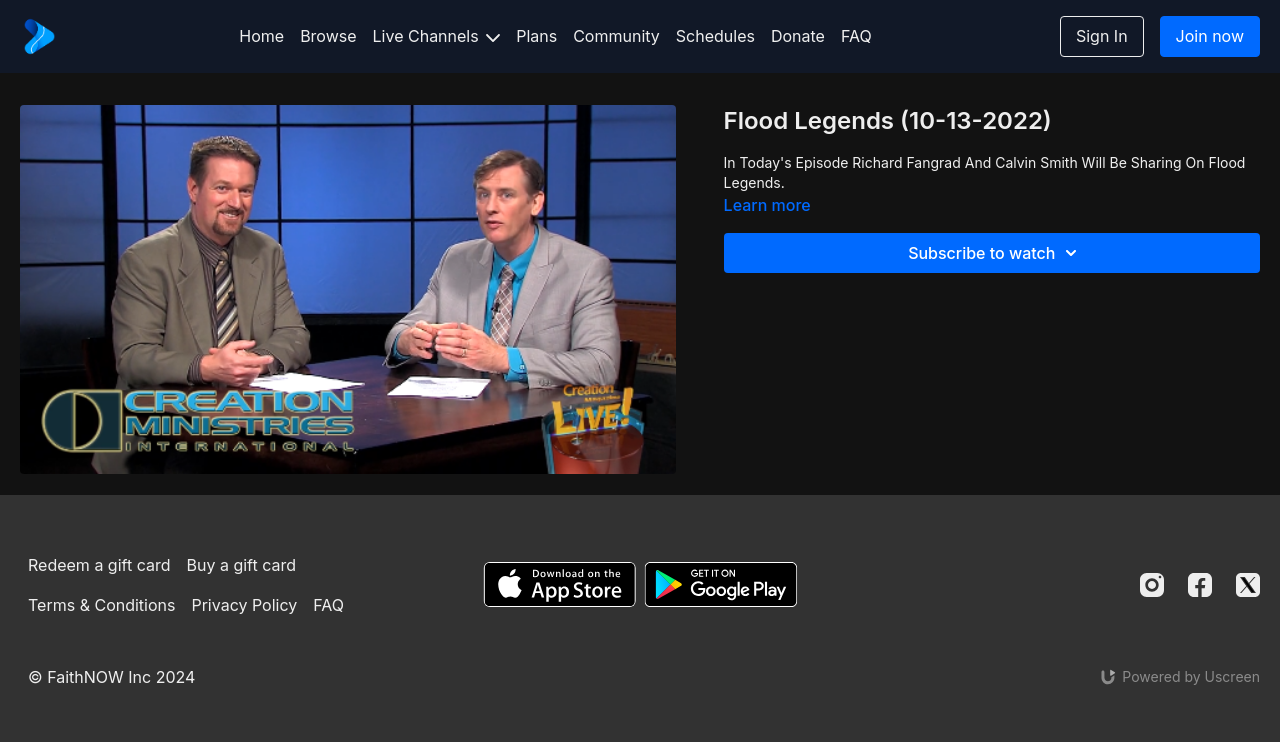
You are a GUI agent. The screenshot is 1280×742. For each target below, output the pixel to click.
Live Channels (437, 36)
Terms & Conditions (101, 605)
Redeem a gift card (99, 565)
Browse (328, 36)
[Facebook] (1200, 585)
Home (261, 36)
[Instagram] (1152, 585)
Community (616, 36)
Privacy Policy (244, 605)
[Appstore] (559, 584)
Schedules (715, 36)
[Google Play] (721, 584)
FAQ (856, 36)
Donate (798, 36)
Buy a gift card (242, 565)
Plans (536, 36)
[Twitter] (1248, 585)
